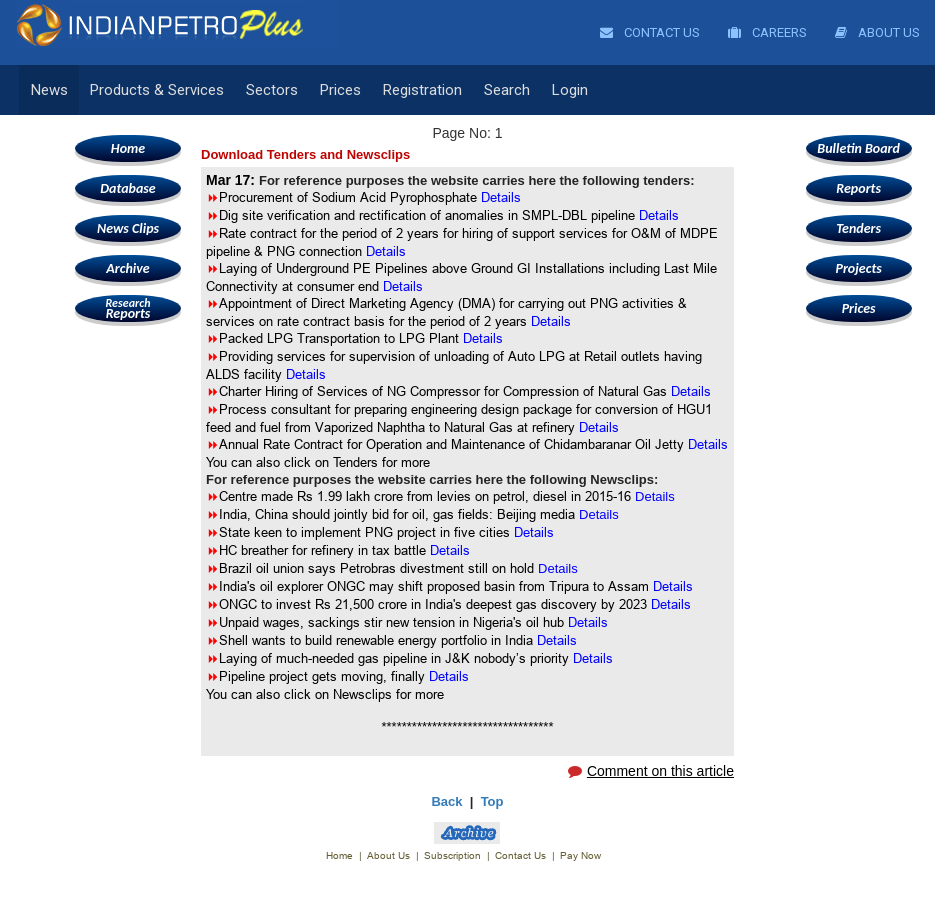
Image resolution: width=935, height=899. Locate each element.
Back (446, 801)
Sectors (272, 90)
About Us (877, 32)
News (49, 90)
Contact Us (650, 32)
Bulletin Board (858, 148)
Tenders (858, 228)
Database (127, 188)
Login (570, 90)
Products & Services (157, 90)
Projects (858, 268)
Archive (127, 268)
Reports (128, 308)
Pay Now (580, 855)
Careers (767, 32)
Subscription (452, 855)
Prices (340, 90)
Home (128, 148)
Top (492, 801)
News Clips (128, 228)
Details (403, 286)
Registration (422, 90)
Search (507, 90)
